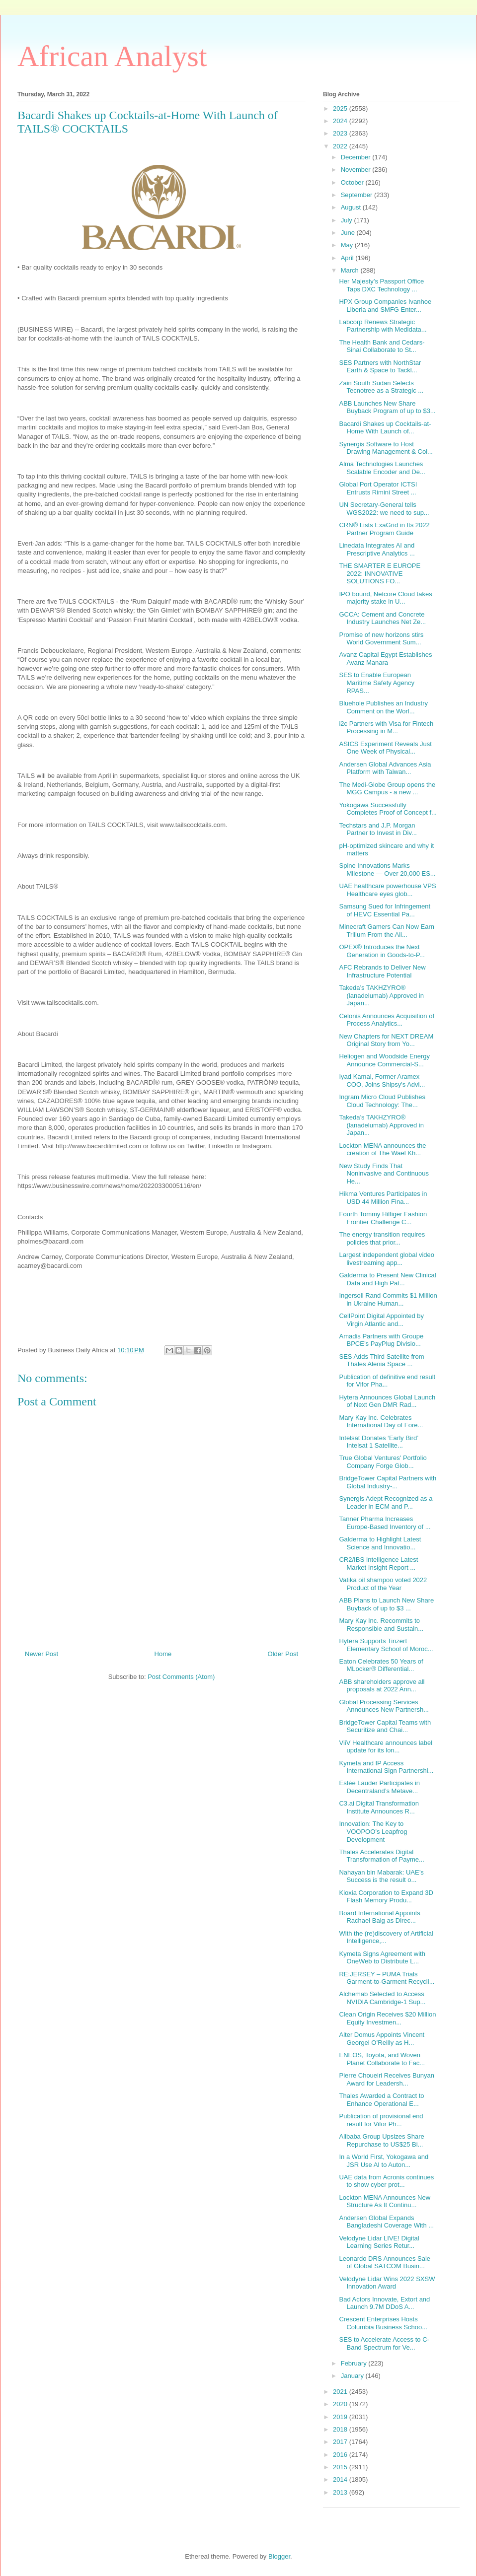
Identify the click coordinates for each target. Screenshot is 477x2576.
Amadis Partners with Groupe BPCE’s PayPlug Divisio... (381, 1340)
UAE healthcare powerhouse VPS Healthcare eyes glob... (387, 890)
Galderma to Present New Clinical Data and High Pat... (387, 1279)
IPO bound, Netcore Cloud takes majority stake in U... (385, 598)
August (352, 207)
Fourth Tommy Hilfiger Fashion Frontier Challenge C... (383, 1218)
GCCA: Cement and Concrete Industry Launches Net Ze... (382, 618)
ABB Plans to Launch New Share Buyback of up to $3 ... (386, 1604)
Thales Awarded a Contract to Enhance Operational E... (381, 2099)
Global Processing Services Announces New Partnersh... (383, 1706)
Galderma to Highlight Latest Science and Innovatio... (380, 1543)
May (348, 245)
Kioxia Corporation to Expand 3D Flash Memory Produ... (386, 1896)
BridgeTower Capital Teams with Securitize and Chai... (385, 1726)
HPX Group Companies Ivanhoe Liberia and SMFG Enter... (385, 305)
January (353, 2375)
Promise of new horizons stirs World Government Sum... (381, 638)
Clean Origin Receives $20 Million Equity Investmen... (387, 2018)
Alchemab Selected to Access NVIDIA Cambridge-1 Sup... (382, 1998)
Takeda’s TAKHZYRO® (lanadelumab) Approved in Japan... (381, 995)
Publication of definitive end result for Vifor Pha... (387, 1381)
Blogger (279, 2556)
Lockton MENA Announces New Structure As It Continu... (384, 2201)
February (355, 2363)
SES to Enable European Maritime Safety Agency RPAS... (376, 682)
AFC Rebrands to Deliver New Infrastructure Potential (382, 971)
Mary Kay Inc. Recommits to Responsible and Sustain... (381, 1624)
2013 (341, 2492)
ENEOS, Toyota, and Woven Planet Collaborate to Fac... (382, 2059)
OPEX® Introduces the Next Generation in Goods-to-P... (381, 951)
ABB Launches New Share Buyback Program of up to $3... (387, 407)
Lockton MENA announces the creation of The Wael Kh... (382, 1149)
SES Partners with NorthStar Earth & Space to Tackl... (380, 366)
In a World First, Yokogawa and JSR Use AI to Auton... (383, 2160)
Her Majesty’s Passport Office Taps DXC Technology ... (381, 285)
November (357, 169)
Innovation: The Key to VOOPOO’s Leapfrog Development (373, 1831)
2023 (341, 133)
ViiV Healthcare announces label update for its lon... (385, 1746)
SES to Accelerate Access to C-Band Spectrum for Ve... (384, 2343)
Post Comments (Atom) (181, 1676)
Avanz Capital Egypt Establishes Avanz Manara (385, 658)
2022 (341, 146)
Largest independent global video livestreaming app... (386, 1258)
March (351, 270)
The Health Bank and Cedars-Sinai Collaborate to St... (381, 346)
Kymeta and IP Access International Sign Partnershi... (386, 1767)
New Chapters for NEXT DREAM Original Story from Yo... (386, 1040)
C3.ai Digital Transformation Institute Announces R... (378, 1807)
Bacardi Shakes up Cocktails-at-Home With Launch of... (385, 427)
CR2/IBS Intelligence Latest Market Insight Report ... (378, 1563)
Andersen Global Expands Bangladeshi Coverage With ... (386, 2221)
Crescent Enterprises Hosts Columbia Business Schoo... (383, 2323)
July (347, 220)
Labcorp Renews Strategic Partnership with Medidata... (382, 326)
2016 (341, 2454)
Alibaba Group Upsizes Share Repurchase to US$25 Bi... (381, 2140)
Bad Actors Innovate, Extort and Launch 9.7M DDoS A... (384, 2303)
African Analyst (112, 56)
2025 (341, 108)
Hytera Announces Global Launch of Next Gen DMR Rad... (387, 1401)
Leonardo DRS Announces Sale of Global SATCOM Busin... (384, 2262)
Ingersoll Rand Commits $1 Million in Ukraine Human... (388, 1299)
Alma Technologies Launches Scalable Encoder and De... (382, 468)
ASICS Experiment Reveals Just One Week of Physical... (385, 748)
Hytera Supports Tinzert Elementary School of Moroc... (386, 1645)
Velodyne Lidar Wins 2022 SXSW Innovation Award (387, 2283)
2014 (341, 2479)
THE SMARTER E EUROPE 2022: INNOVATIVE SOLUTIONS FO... (379, 573)
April (348, 258)
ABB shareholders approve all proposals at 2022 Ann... (381, 1685)
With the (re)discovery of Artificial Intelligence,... (386, 1937)
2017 (341, 2441)
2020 (341, 2404)
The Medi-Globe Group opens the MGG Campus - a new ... (387, 788)
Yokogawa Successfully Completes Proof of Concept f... (387, 809)
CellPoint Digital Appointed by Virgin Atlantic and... (381, 1319)
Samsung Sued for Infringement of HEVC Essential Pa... (384, 910)
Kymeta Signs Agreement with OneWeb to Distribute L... (382, 1957)
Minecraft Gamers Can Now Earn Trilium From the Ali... (386, 930)
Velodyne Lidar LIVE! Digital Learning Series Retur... (379, 2242)
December (357, 157)
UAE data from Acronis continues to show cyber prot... (386, 2181)
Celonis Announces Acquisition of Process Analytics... (386, 1020)
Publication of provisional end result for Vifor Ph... (381, 2120)
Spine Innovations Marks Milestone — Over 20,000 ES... (387, 869)
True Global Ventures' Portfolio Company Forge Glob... (382, 1461)
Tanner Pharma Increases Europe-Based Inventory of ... (384, 1523)
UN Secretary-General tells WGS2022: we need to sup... (384, 508)
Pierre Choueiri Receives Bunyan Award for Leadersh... (386, 2079)
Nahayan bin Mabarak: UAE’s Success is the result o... (381, 1876)
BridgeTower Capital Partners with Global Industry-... (387, 1482)
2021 (341, 2391)
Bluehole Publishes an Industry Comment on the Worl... (383, 707)
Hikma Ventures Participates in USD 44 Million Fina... (383, 1197)
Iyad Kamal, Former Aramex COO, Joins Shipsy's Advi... (382, 1080)
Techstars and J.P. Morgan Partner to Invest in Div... (377, 829)
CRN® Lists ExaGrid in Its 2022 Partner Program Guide (384, 529)
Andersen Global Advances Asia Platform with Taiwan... (385, 768)
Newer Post (41, 1654)
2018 (341, 2429)
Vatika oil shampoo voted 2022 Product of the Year (383, 1584)
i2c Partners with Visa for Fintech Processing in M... (386, 727)
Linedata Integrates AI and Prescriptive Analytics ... (376, 549)
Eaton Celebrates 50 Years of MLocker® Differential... (381, 1665)
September (357, 195)
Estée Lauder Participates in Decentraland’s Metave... (379, 1787)
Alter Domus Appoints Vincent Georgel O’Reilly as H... (381, 2038)
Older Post (283, 1654)
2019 (341, 2417)
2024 (341, 121)
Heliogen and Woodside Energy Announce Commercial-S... (384, 1060)
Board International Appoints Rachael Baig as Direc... (379, 1917)
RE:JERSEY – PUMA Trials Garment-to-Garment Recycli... (386, 1978)
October (353, 182)
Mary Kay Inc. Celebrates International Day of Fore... (381, 1421)
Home (163, 1654)
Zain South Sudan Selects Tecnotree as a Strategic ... (381, 387)
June (349, 232)
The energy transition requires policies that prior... (382, 1238)
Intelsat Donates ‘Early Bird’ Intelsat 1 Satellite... (378, 1442)
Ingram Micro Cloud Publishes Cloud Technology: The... (382, 1101)
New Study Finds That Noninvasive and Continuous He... (384, 1173)
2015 (341, 2467)
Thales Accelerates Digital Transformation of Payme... (381, 1856)
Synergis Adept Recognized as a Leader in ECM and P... (385, 1502)
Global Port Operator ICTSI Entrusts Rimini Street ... (378, 488)
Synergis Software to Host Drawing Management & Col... (385, 448)
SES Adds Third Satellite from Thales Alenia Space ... (381, 1360)
